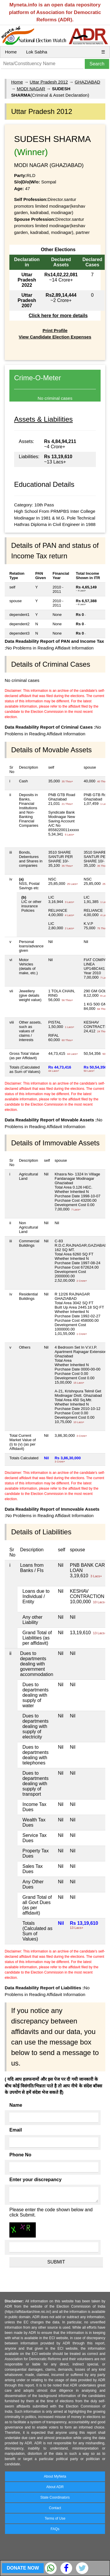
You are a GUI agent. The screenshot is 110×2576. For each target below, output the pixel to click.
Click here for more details (58, 315)
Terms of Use (55, 2518)
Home (11, 51)
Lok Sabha (36, 51)
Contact (55, 2508)
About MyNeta (55, 2476)
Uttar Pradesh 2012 (49, 81)
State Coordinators (55, 2497)
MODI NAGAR (31, 88)
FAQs (54, 2529)
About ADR (55, 2487)
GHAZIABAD (87, 81)
